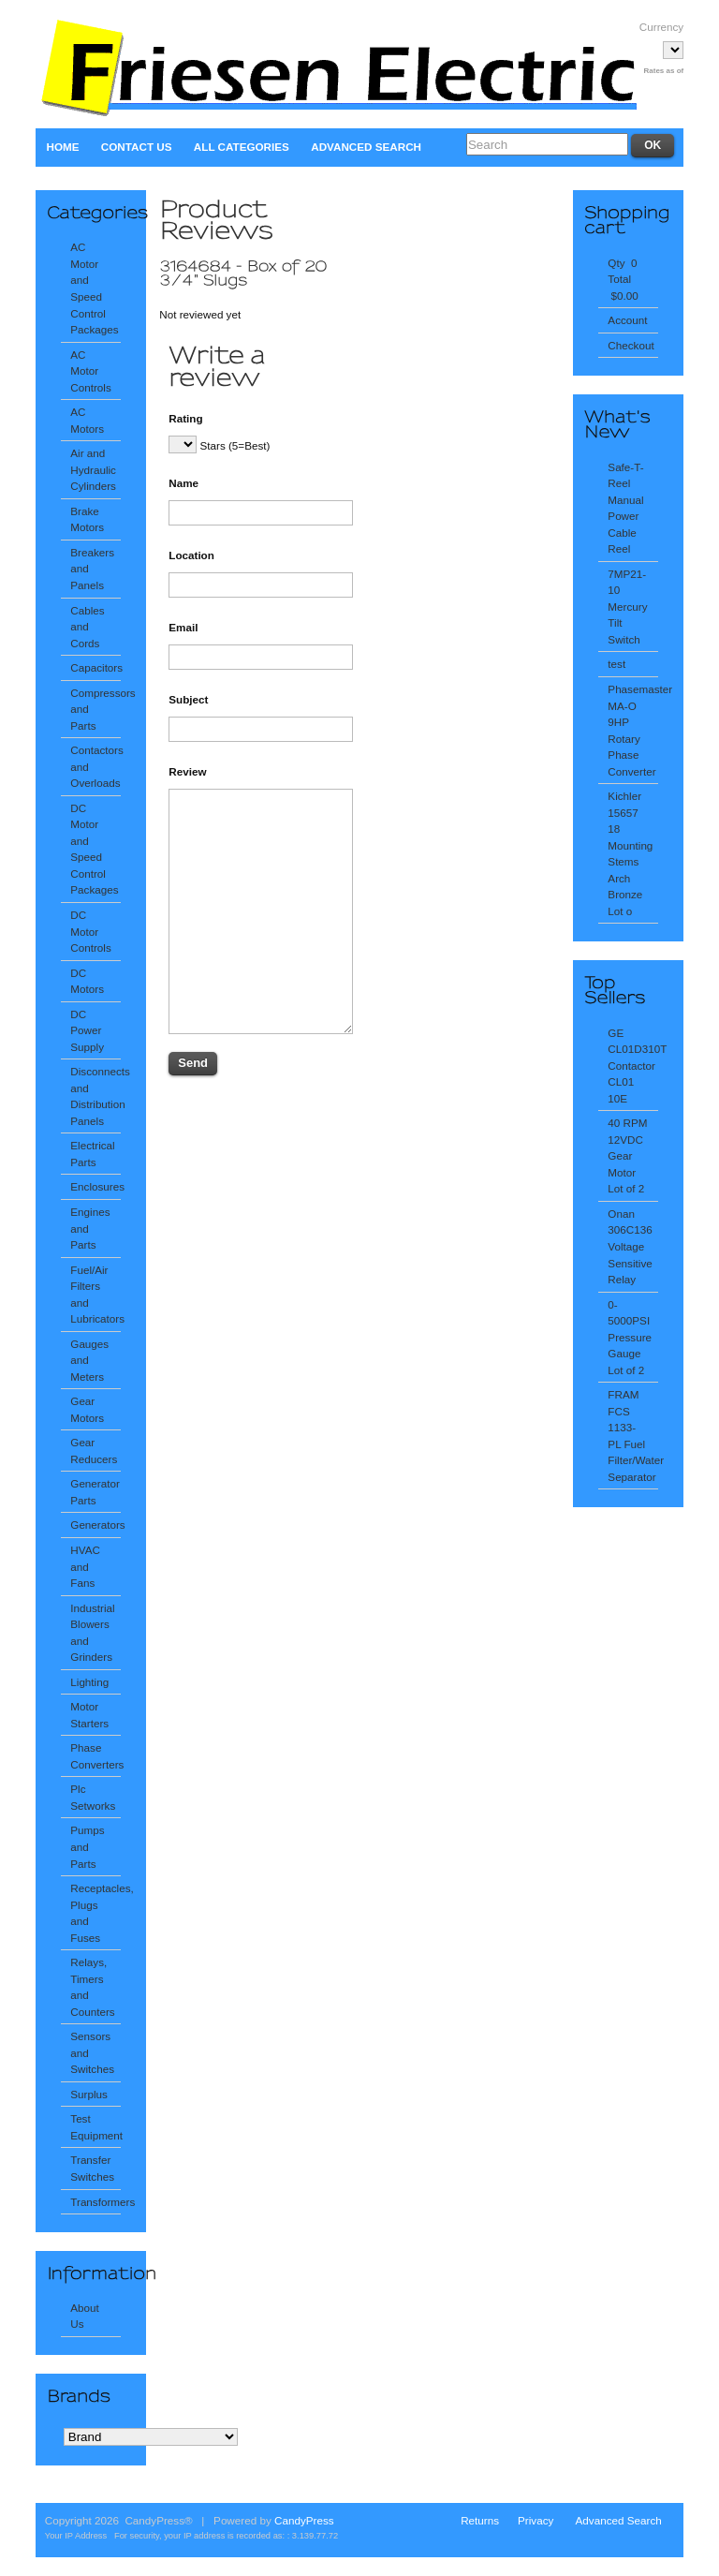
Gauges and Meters (89, 1360)
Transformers (95, 2202)
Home (62, 147)
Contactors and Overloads (95, 766)
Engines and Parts (90, 1228)
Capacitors (95, 667)
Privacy (535, 2520)
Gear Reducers (93, 1450)
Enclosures (95, 1186)
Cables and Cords (87, 626)
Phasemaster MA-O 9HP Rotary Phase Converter (632, 730)
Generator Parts (95, 1491)
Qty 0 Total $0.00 (623, 279)
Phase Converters (95, 1755)
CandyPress (304, 2520)
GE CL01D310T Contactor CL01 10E (632, 1065)
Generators (95, 1524)
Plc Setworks (92, 1797)
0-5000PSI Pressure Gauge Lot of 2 (630, 1337)
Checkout (630, 345)
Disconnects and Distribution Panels (95, 1096)
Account (627, 320)
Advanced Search (366, 147)
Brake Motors (87, 519)
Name (183, 483)
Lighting (89, 1682)
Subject (188, 699)
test (616, 664)
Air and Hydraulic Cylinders (93, 469)
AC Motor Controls (90, 370)
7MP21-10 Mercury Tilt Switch (627, 606)
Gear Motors (87, 1409)
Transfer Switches (92, 2168)
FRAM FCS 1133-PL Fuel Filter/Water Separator (632, 1435)
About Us (84, 2316)
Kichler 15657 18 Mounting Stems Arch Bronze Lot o (630, 853)
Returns (480, 2520)
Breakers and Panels (92, 568)
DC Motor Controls (90, 931)
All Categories (241, 147)
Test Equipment (95, 2126)
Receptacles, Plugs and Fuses (95, 1913)
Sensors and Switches (92, 2052)
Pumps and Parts (87, 1846)
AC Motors (87, 420)
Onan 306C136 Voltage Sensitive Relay (630, 1246)
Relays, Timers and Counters (92, 1987)
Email (183, 627)
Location (191, 555)
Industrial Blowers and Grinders (92, 1633)
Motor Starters (89, 1714)
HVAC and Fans (85, 1566)
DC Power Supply (87, 1030)
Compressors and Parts (95, 709)
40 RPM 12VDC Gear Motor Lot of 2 (627, 1155)
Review (187, 771)
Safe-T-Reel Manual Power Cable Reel (625, 508)
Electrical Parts (92, 1153)
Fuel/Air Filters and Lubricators (95, 1294)
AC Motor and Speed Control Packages (94, 288)
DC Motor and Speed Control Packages (94, 849)
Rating (185, 418)
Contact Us (136, 147)
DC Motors (87, 981)
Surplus (89, 2094)
